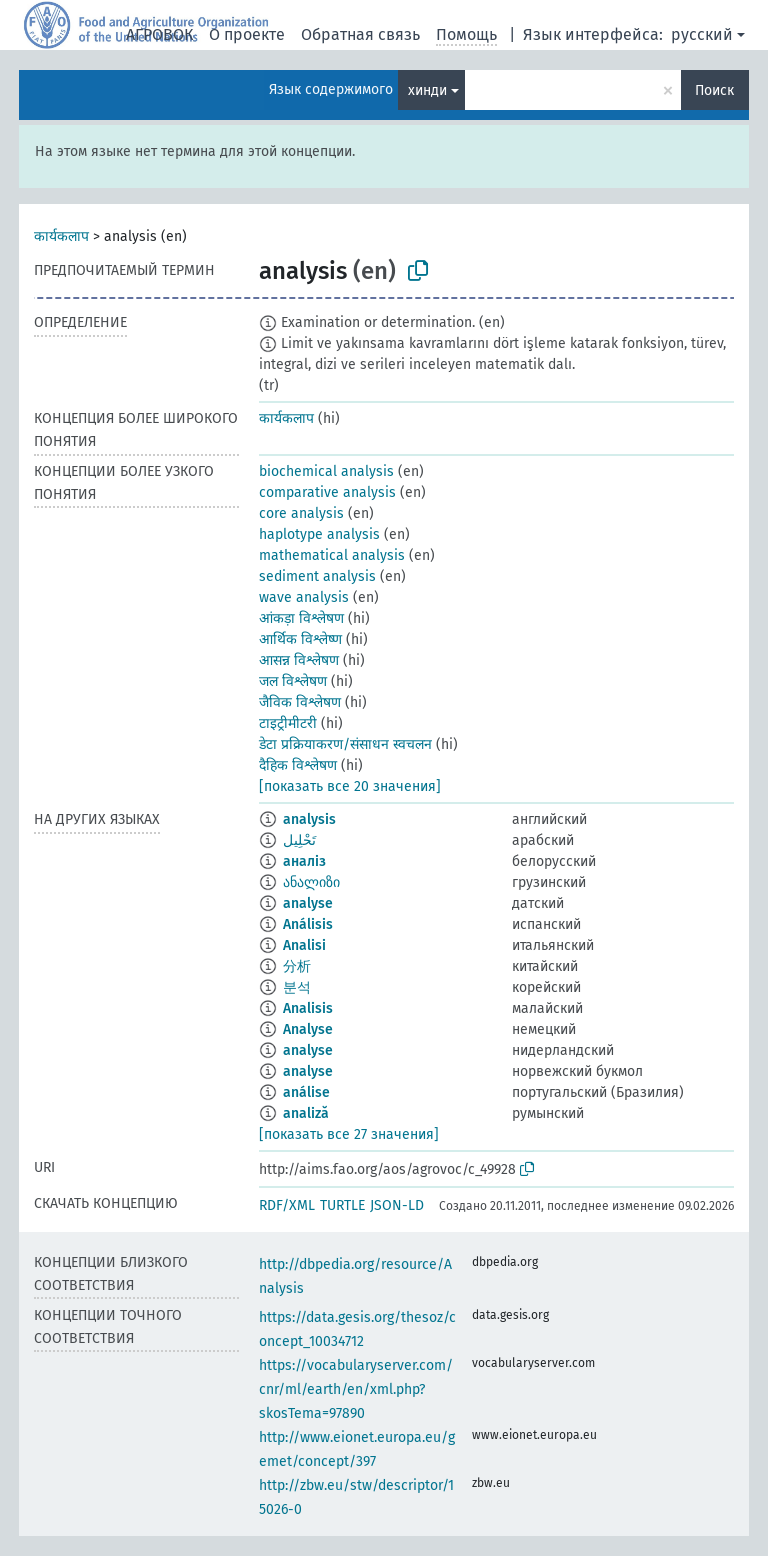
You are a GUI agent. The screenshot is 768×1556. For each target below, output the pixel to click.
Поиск (714, 90)
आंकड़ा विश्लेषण (301, 618)
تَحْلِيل (299, 840)
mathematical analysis (332, 555)
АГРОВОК (159, 34)
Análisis (308, 924)
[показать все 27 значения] (349, 1134)
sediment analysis (317, 576)
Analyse (308, 1029)
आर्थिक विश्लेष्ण (300, 639)
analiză (306, 1113)
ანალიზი (311, 882)
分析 (297, 966)
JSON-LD (397, 1205)
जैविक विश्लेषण (300, 702)
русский (702, 34)
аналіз (304, 861)
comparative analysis (327, 492)
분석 (297, 987)
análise (306, 1092)
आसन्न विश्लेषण (299, 660)
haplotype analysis (319, 534)
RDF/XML (287, 1205)
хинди (427, 90)
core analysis (301, 513)
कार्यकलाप (61, 236)
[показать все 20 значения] (350, 786)
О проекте (247, 34)
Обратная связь (360, 34)
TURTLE (342, 1205)
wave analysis (304, 597)
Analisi (304, 945)
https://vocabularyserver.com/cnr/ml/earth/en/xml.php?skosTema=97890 (356, 1389)
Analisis (308, 1008)
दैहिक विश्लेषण (298, 765)
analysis (309, 819)
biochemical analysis (326, 471)
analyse (308, 903)
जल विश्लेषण (293, 681)
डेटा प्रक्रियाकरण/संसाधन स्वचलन (345, 744)
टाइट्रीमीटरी (288, 723)
